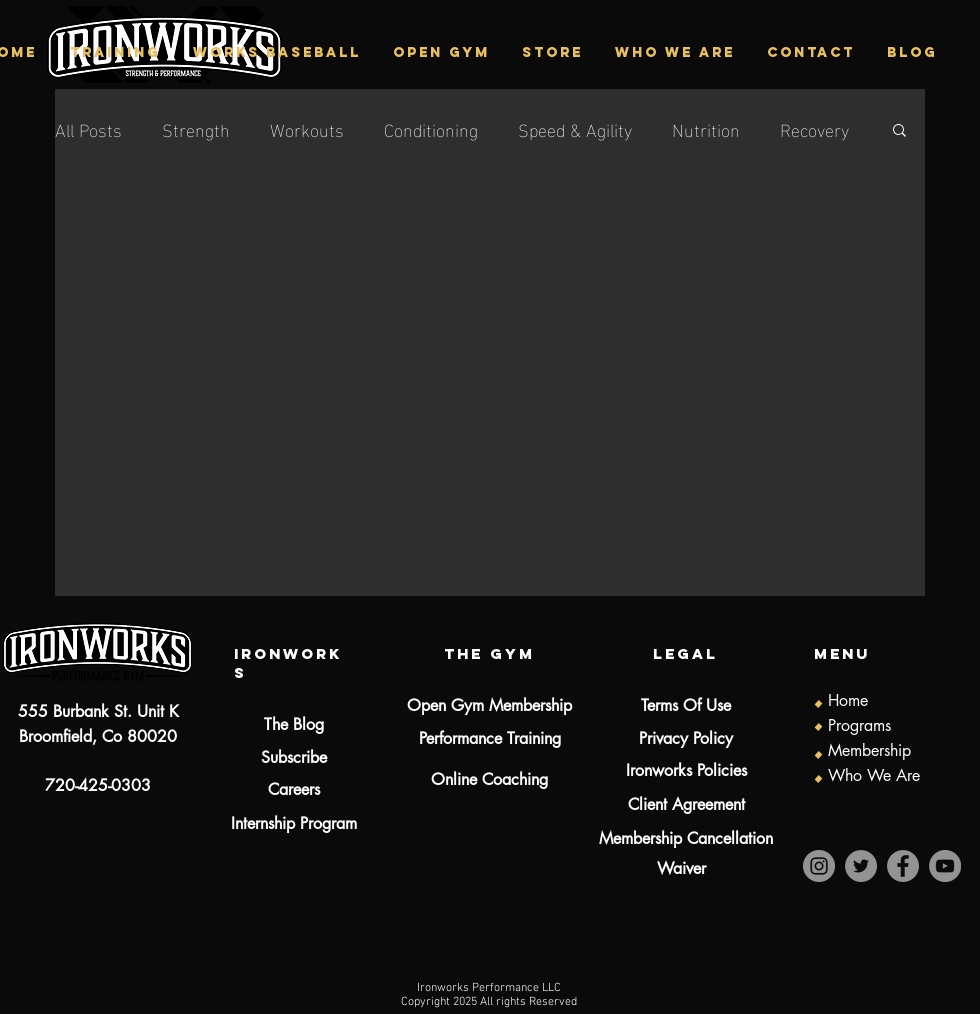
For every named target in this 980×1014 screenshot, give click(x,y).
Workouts (307, 128)
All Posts (88, 128)
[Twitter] (861, 866)
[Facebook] (903, 866)
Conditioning (431, 128)
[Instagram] (819, 866)
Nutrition (706, 128)
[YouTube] (945, 866)
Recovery (814, 128)
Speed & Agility (575, 128)
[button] (114, 53)
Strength (196, 128)
